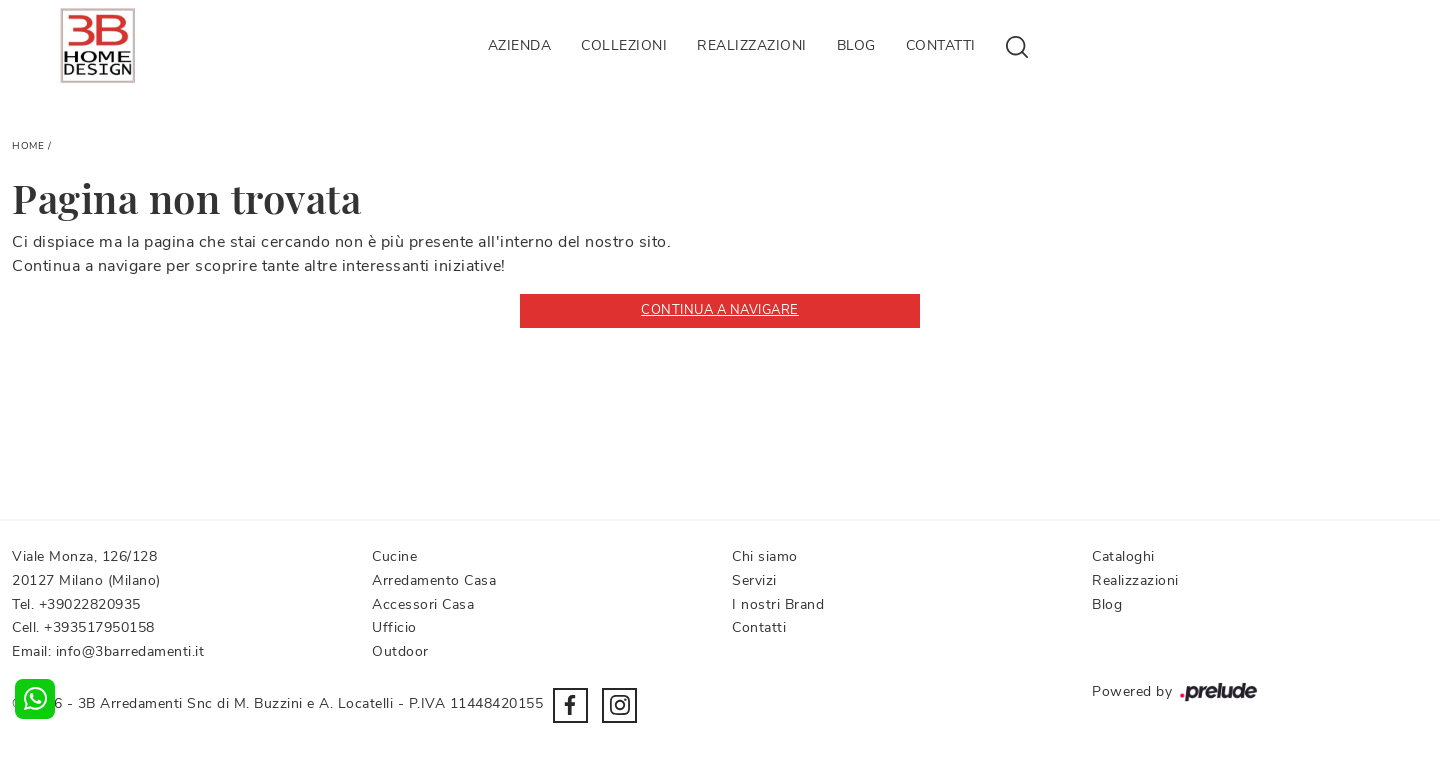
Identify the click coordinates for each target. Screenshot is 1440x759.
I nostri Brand (778, 604)
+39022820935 (90, 604)
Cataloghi (1123, 556)
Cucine (394, 556)
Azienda (520, 45)
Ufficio (394, 627)
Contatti (941, 45)
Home (28, 146)
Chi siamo (765, 556)
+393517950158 (99, 627)
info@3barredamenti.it (130, 651)
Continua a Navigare (720, 310)
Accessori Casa (423, 604)
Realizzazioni (752, 45)
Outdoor (400, 651)
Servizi (754, 580)
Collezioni (624, 45)
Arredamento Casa (434, 580)
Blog (856, 45)
